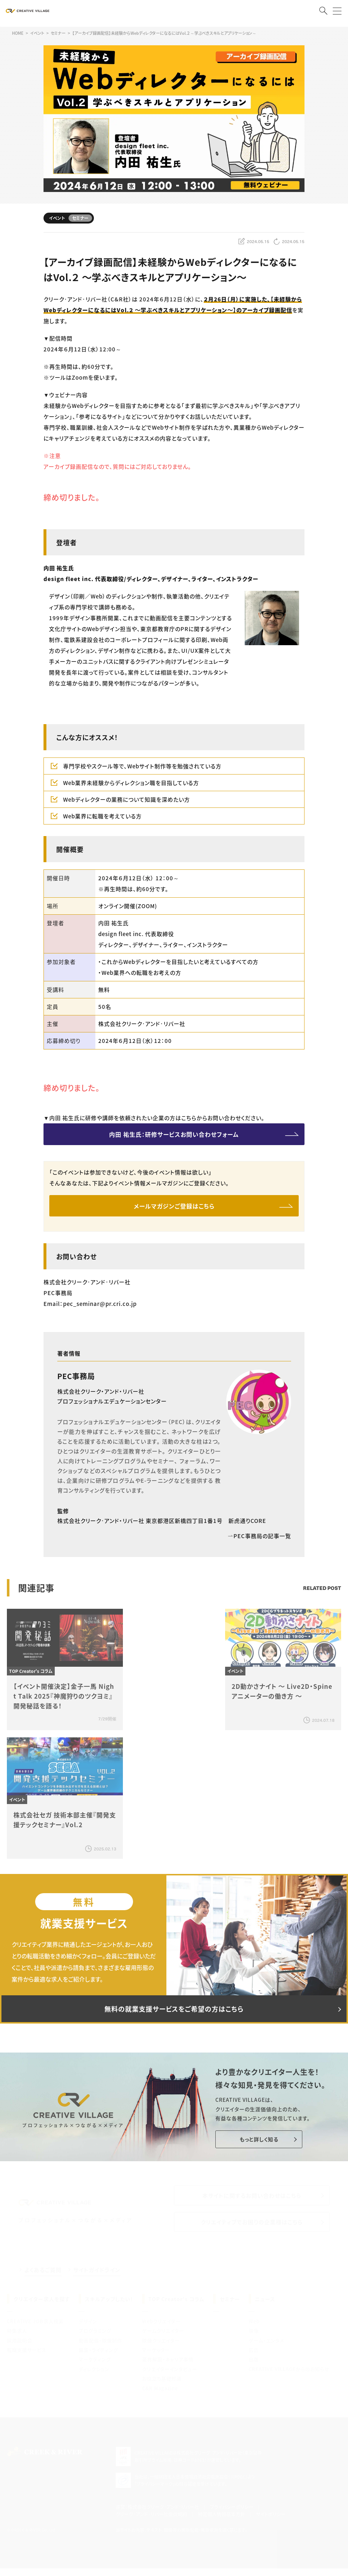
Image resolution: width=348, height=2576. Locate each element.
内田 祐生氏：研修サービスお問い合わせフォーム (174, 1134)
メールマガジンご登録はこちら (174, 1206)
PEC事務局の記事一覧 (259, 1536)
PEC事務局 (76, 1376)
